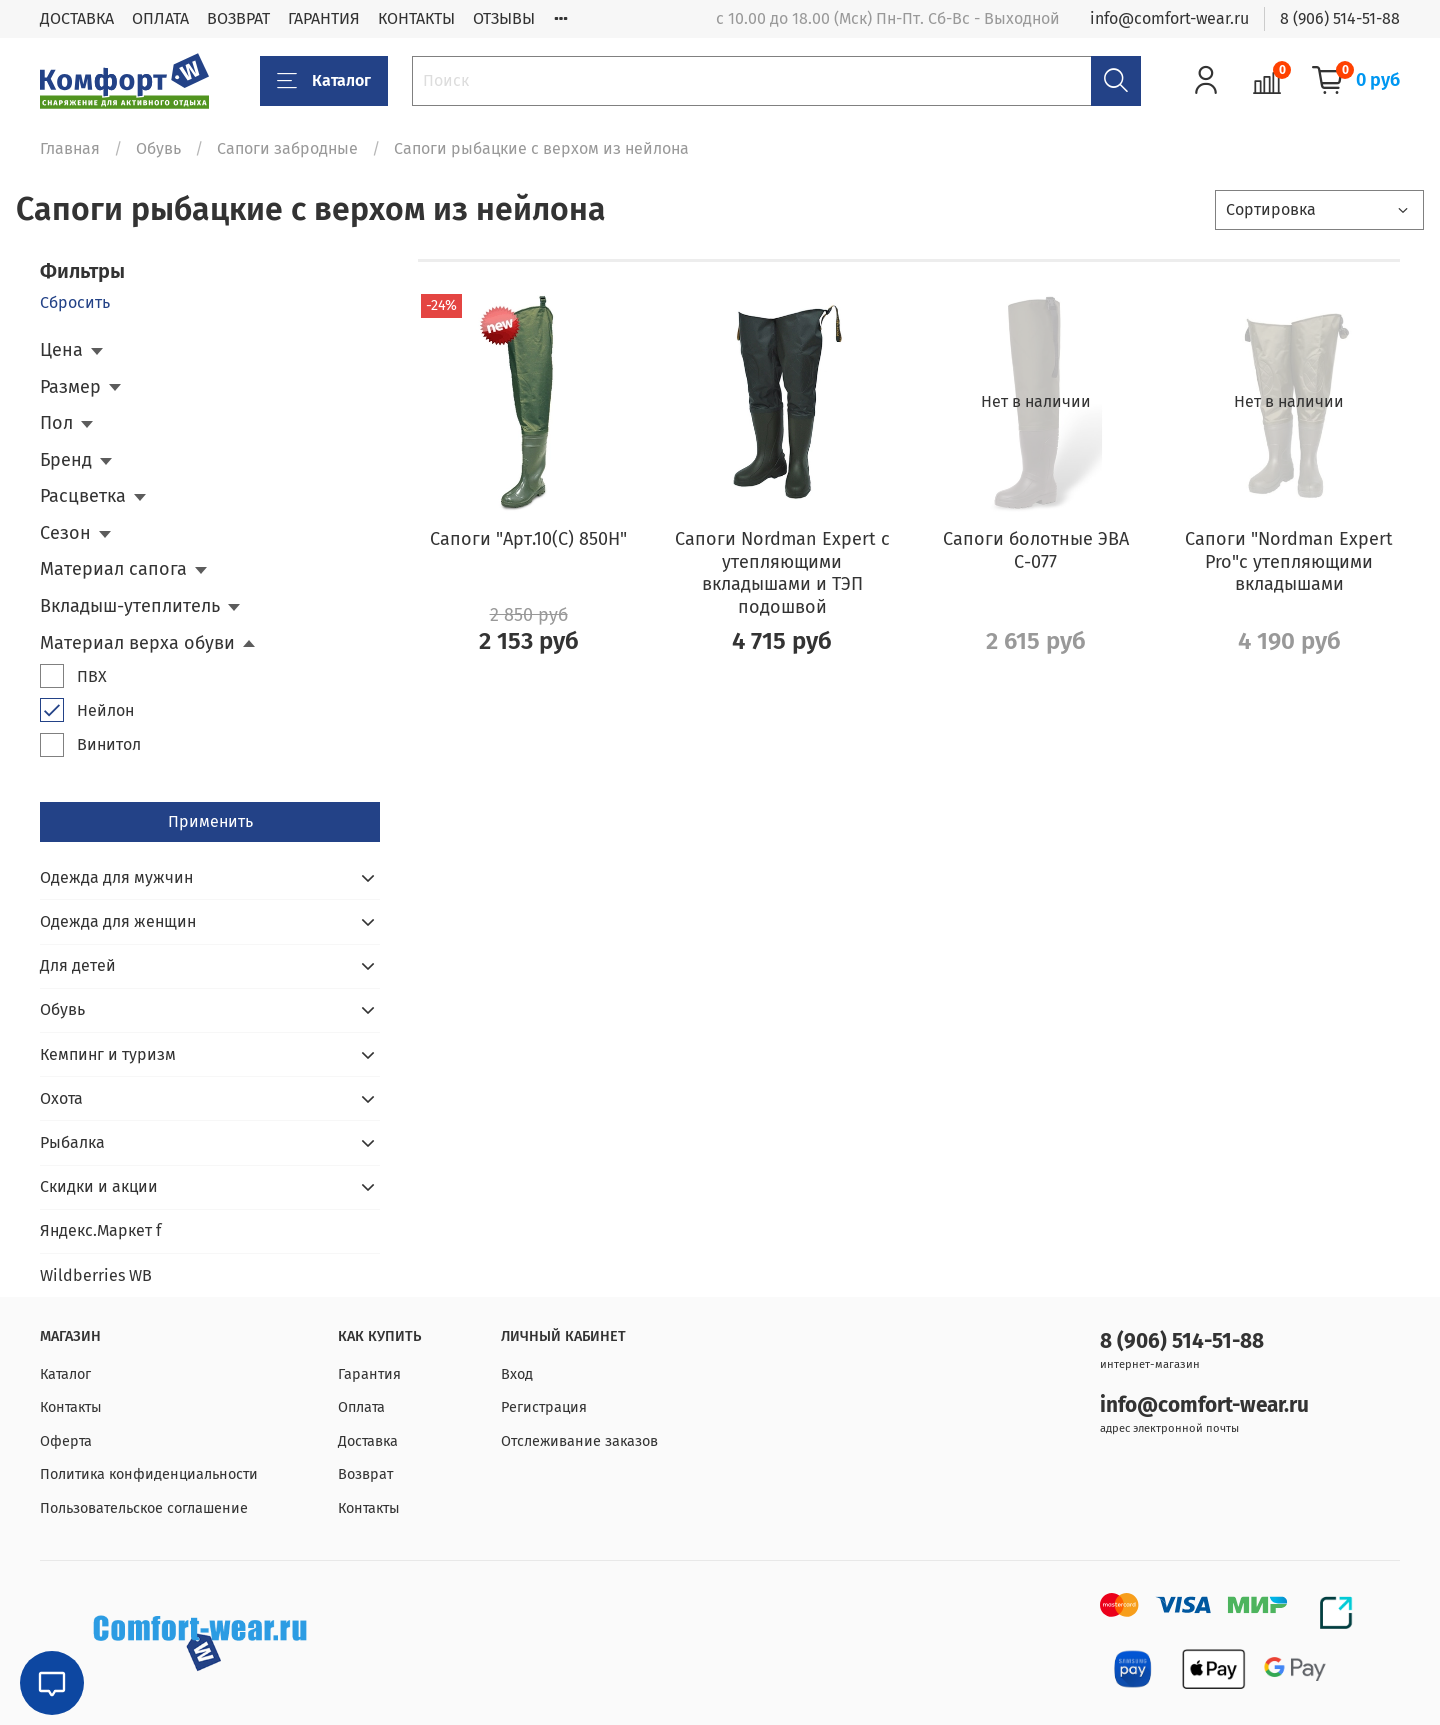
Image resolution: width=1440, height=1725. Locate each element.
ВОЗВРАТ (238, 18)
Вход (517, 1374)
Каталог (324, 81)
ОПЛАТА (160, 18)
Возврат (365, 1474)
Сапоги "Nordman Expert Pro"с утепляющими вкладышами (1289, 561)
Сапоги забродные (287, 148)
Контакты (71, 1407)
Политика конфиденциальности (149, 1474)
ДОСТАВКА (77, 18)
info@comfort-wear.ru (1169, 18)
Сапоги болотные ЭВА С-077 (1036, 550)
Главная (70, 148)
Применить (210, 821)
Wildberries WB (96, 1275)
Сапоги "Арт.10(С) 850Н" (528, 539)
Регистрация (544, 1407)
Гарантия (369, 1374)
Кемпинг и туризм (108, 1054)
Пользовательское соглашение (144, 1508)
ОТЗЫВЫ (504, 18)
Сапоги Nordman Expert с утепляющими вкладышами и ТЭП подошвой (782, 573)
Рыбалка (72, 1142)
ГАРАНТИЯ (324, 18)
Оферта (66, 1441)
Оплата (361, 1407)
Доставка (368, 1441)
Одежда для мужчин (116, 877)
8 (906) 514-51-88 (1340, 18)
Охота (61, 1098)
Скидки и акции (99, 1186)
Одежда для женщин (118, 921)
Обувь (158, 148)
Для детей (78, 965)
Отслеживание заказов (579, 1441)
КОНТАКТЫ (416, 18)
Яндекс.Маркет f (100, 1230)
